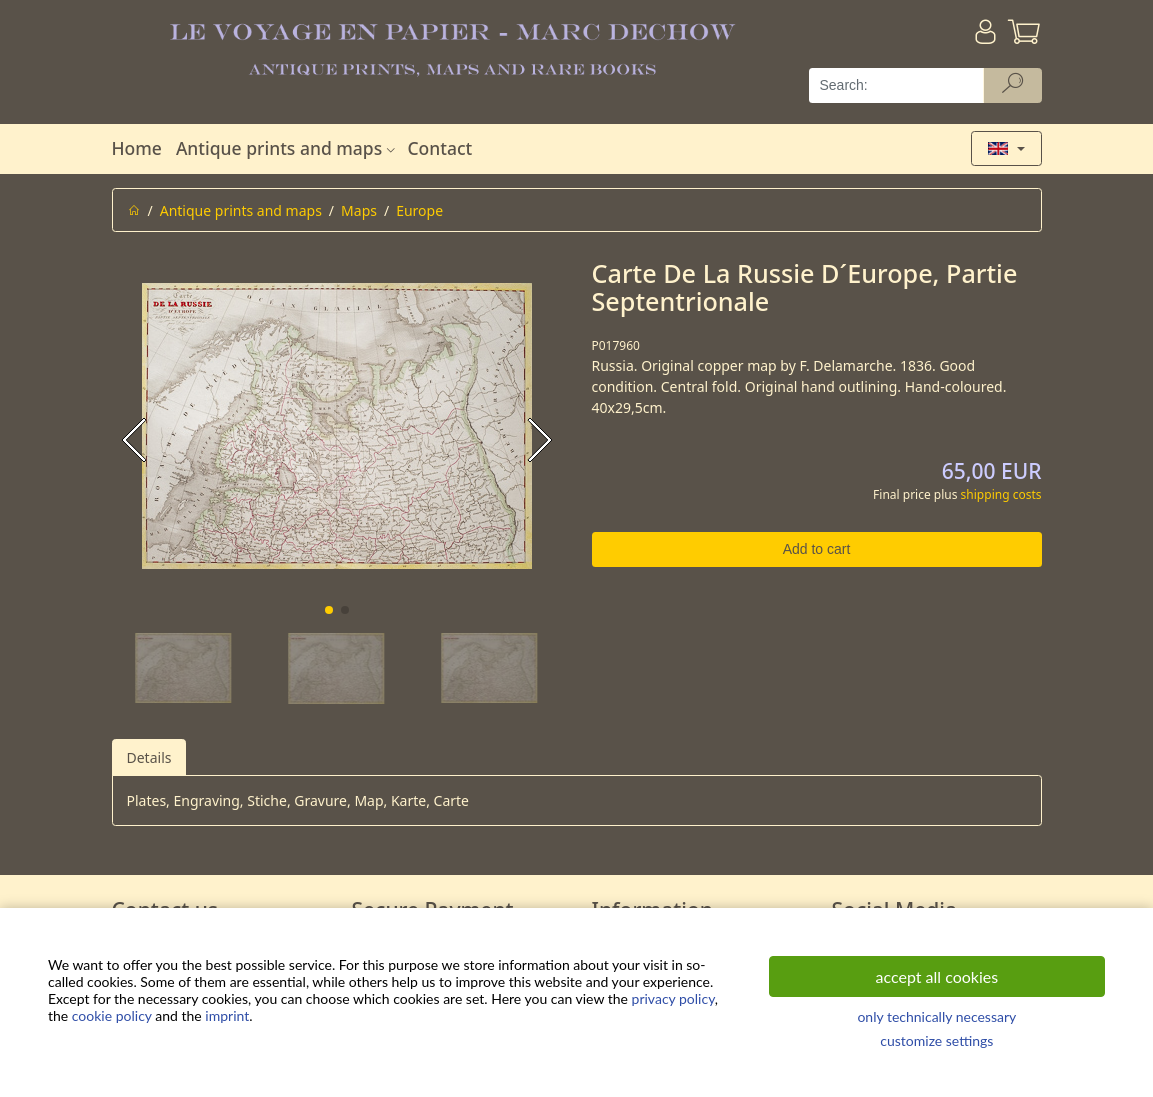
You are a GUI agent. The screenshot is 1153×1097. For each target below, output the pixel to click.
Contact (439, 148)
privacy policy (673, 998)
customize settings (936, 1040)
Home (137, 148)
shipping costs (1001, 494)
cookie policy (112, 1015)
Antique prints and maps (288, 148)
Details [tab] (149, 757)
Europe (419, 210)
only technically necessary (936, 1016)
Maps (359, 210)
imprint (227, 1015)
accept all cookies (937, 976)
